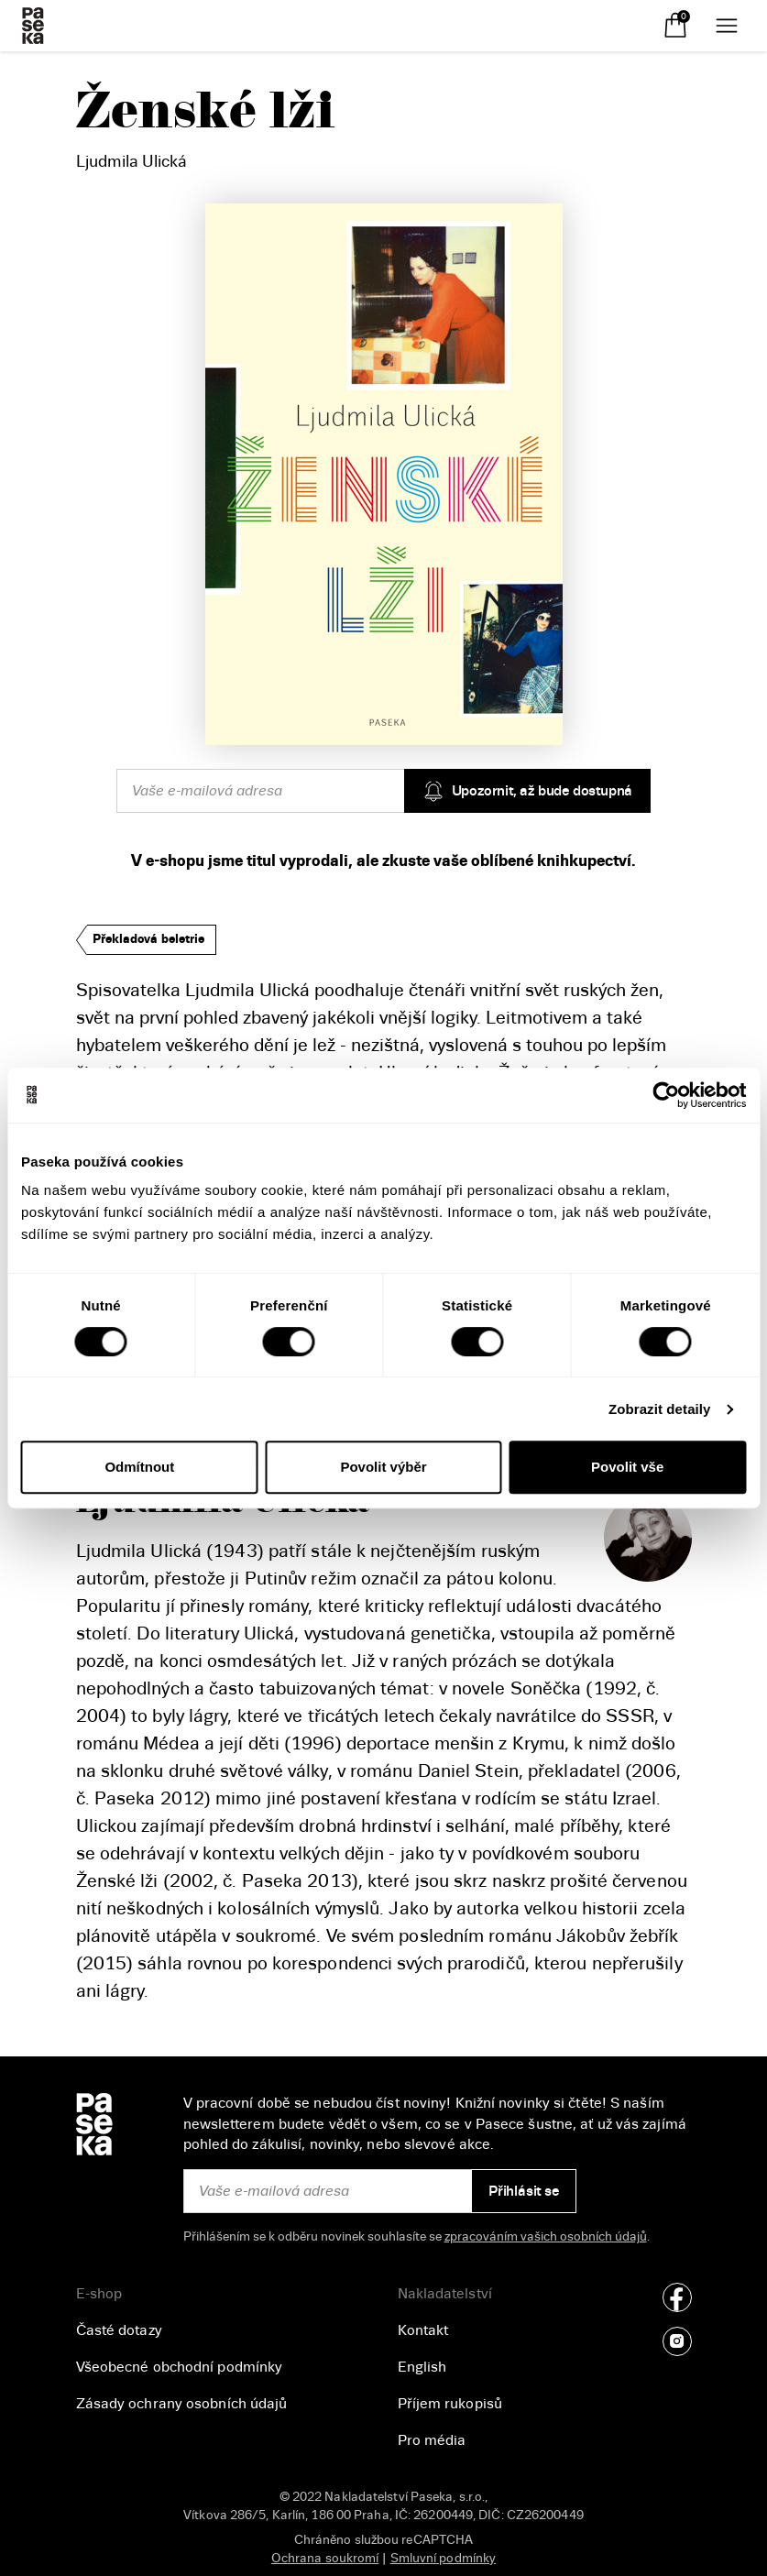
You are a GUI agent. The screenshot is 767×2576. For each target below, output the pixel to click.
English (422, 2367)
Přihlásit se (523, 2191)
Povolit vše (627, 1466)
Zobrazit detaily (659, 1409)
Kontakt (423, 2330)
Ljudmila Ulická (131, 161)
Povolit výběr (383, 1466)
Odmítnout (139, 1466)
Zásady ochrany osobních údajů (182, 2403)
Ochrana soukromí (325, 2558)
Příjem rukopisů (450, 2403)
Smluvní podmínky (443, 2558)
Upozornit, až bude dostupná (527, 791)
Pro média (432, 2440)
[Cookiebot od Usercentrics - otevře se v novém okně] (666, 1095)
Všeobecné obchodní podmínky (179, 2367)
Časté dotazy (119, 2330)
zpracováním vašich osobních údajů (545, 2236)
